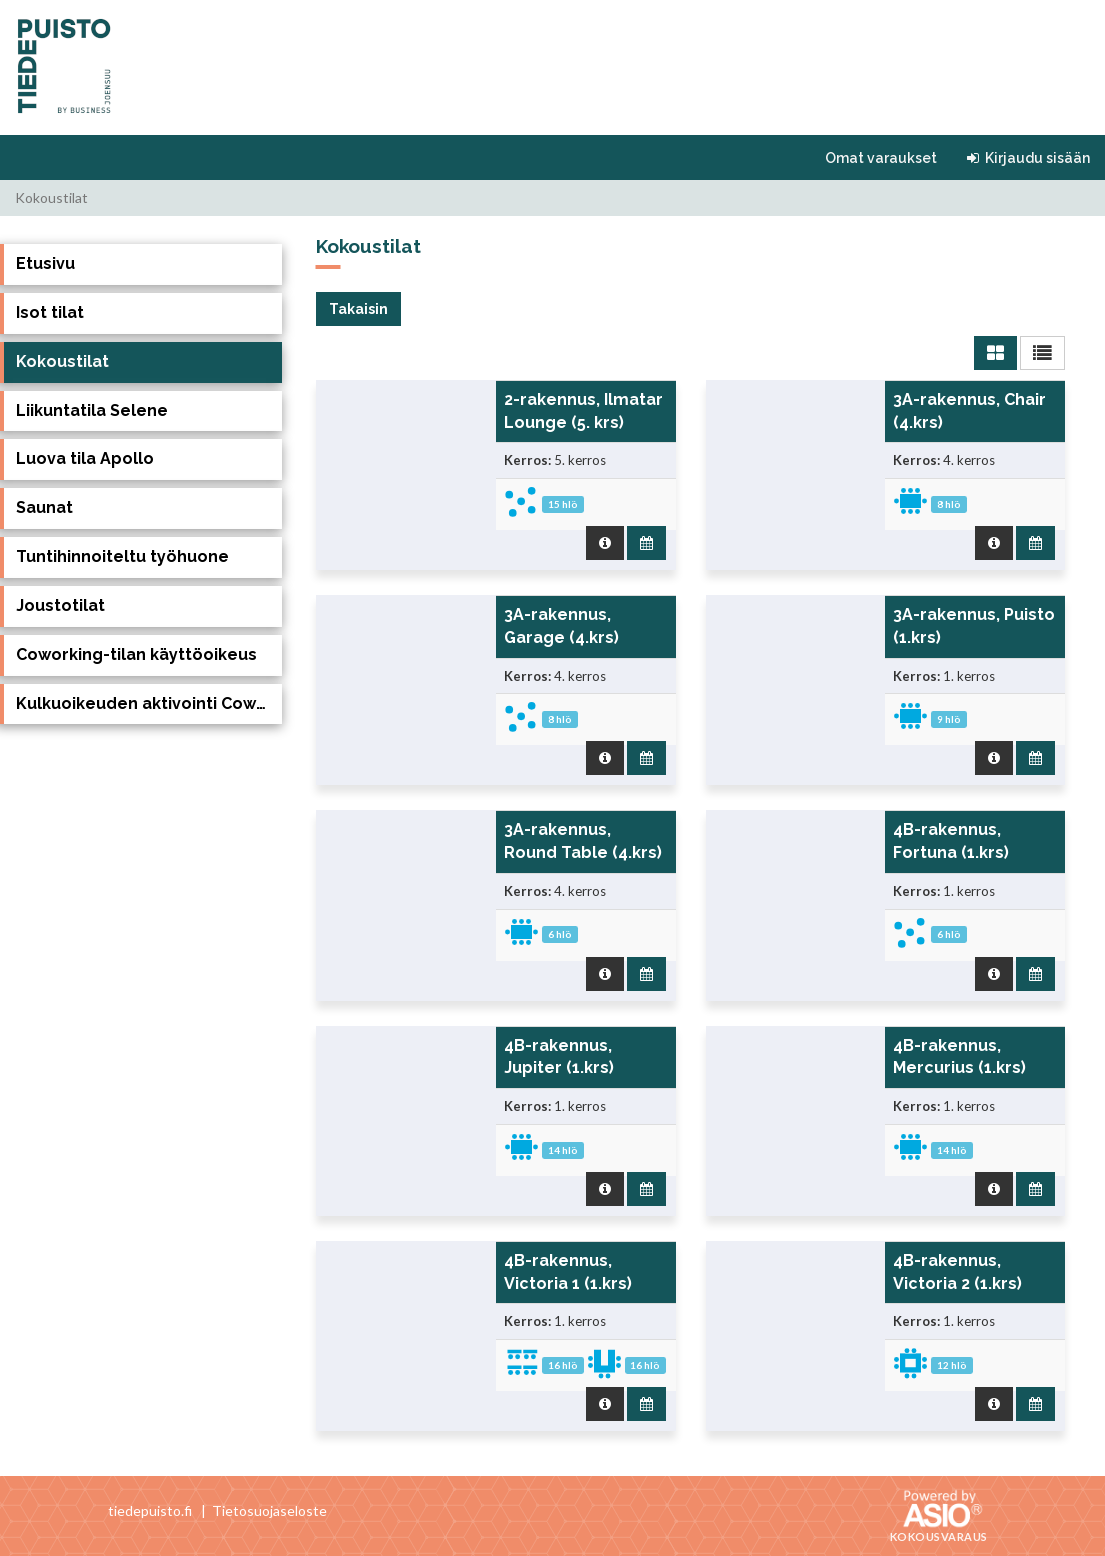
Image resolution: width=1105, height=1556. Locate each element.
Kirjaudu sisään (1028, 158)
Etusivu (45, 263)
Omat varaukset (881, 158)
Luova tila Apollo (85, 458)
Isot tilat (50, 312)
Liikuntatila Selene (92, 410)
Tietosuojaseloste (269, 1510)
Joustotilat (60, 605)
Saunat (44, 507)
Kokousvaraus (939, 1537)
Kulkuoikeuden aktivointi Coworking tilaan (149, 703)
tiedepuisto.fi (150, 1510)
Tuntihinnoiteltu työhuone (122, 556)
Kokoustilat (62, 361)
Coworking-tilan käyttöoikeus (136, 654)
